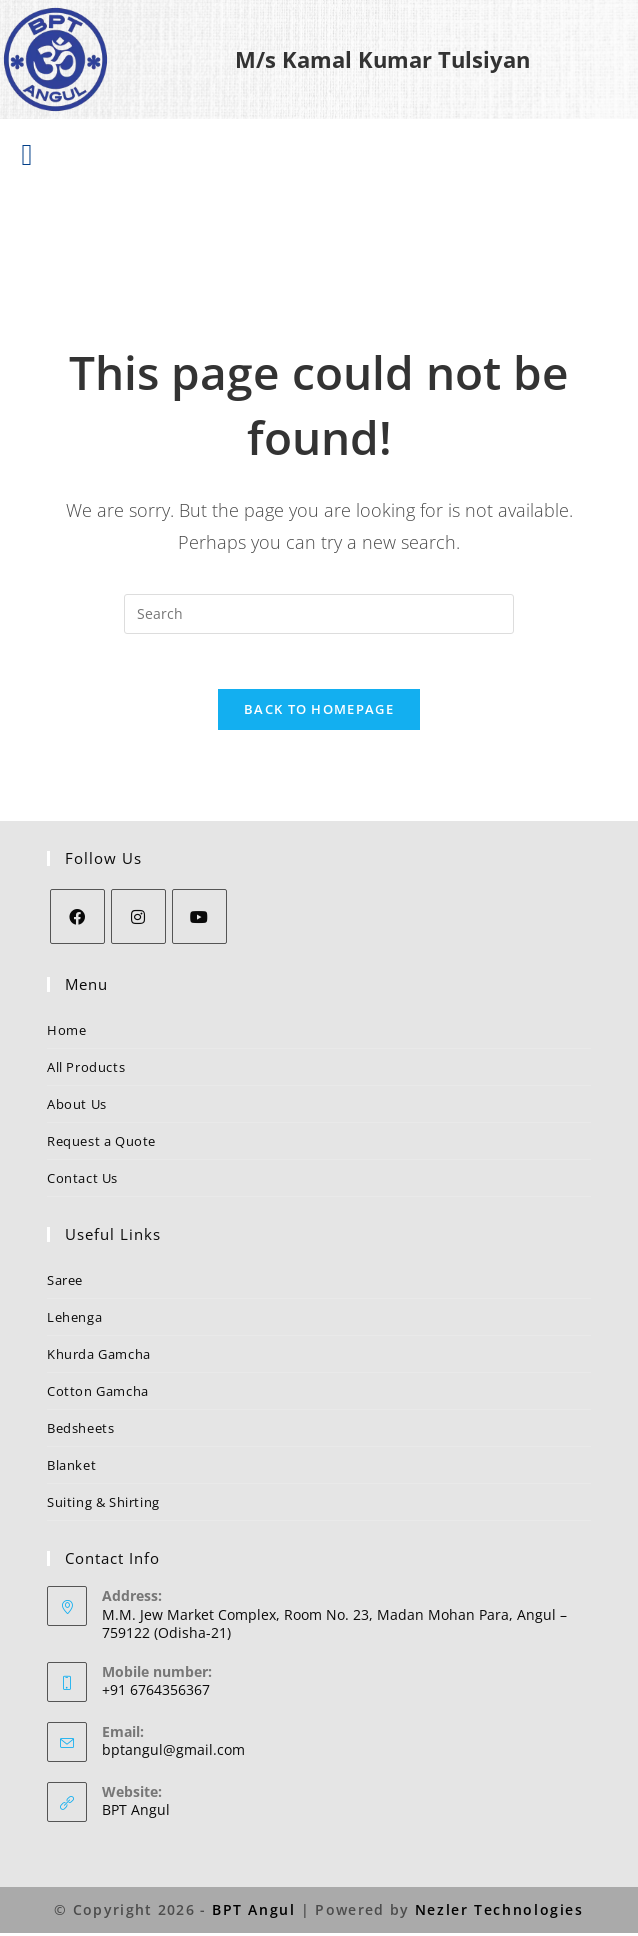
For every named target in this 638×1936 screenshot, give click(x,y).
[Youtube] (199, 921)
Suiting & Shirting (103, 1507)
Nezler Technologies (497, 1913)
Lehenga (74, 1322)
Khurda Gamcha (99, 1359)
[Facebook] (77, 921)
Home (66, 1035)
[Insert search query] (319, 613)
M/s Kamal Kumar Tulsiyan (382, 59)
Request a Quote (101, 1146)
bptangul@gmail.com (173, 1754)
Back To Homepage (319, 714)
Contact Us (82, 1183)
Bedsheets (80, 1433)
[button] (27, 155)
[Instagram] (138, 921)
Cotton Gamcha (98, 1396)
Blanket (71, 1470)
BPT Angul (136, 1814)
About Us (77, 1109)
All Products (86, 1072)
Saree (65, 1285)
